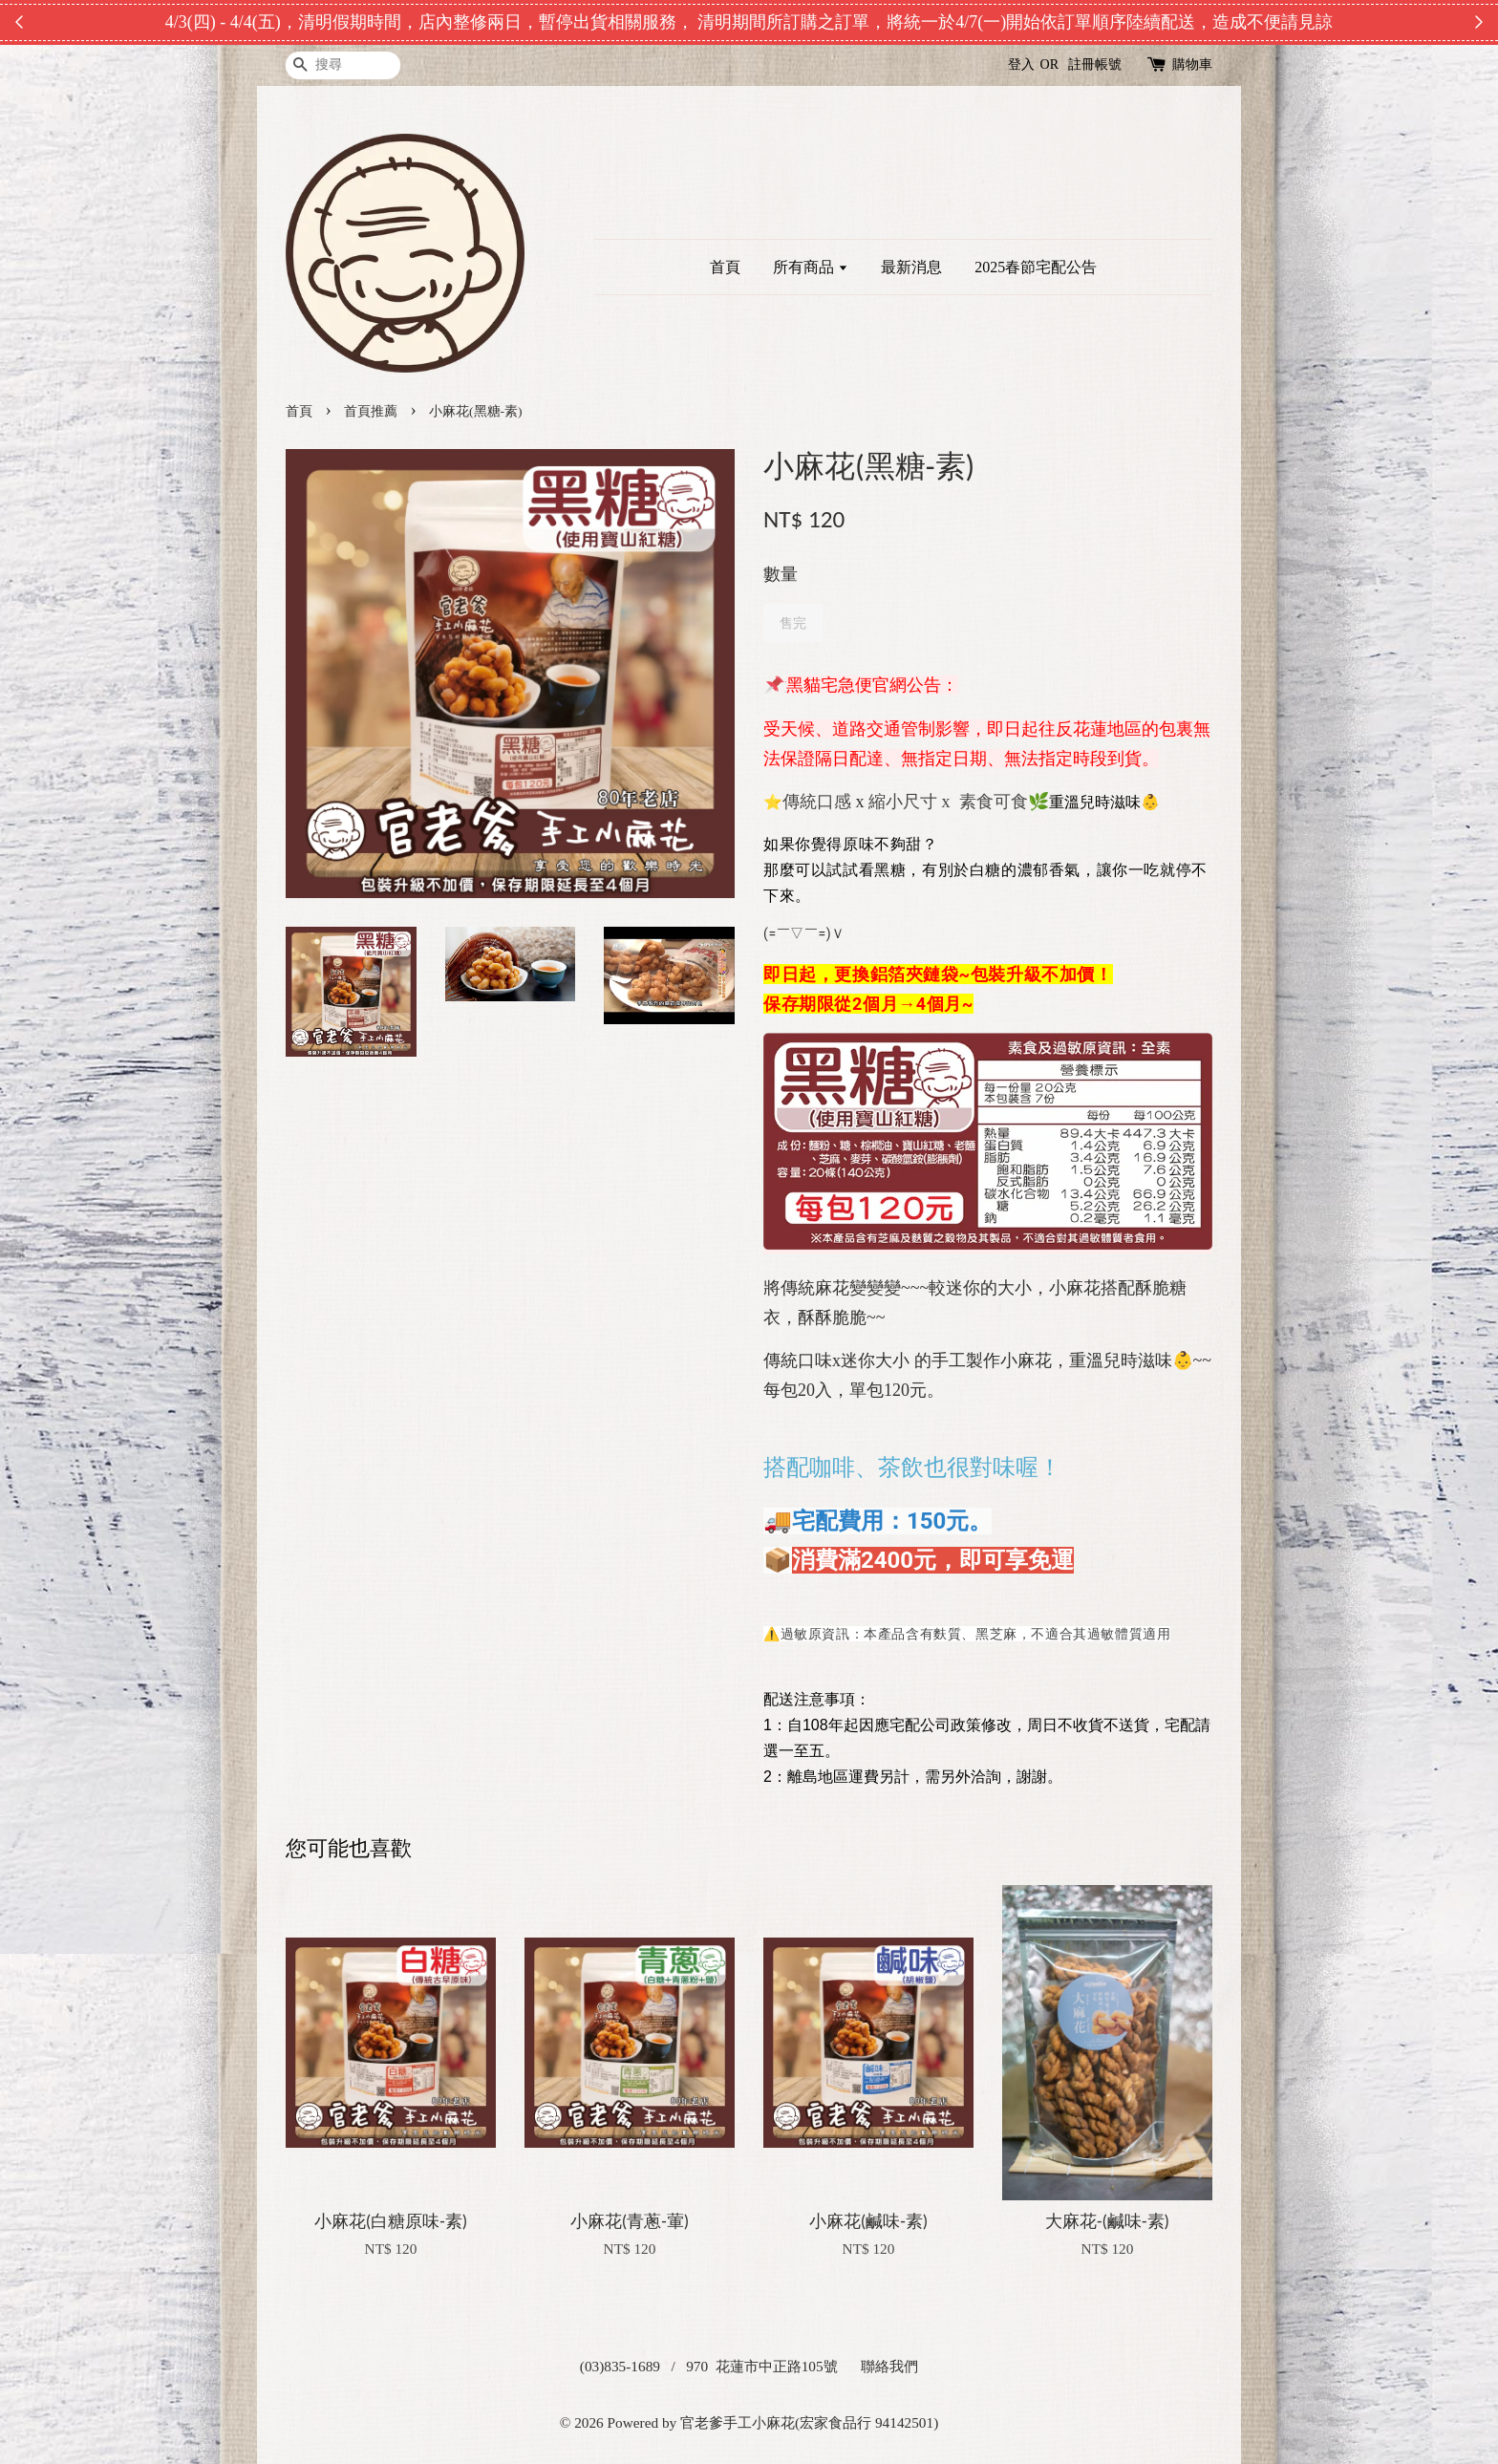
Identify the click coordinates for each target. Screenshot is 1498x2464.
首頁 (725, 267)
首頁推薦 (370, 411)
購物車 (1192, 64)
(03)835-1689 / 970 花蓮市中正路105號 (709, 2366)
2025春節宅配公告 (1035, 267)
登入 (1021, 64)
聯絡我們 (889, 2366)
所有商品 (810, 267)
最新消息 (911, 267)
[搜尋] (343, 65)
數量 (780, 574)
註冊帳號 (1095, 64)
